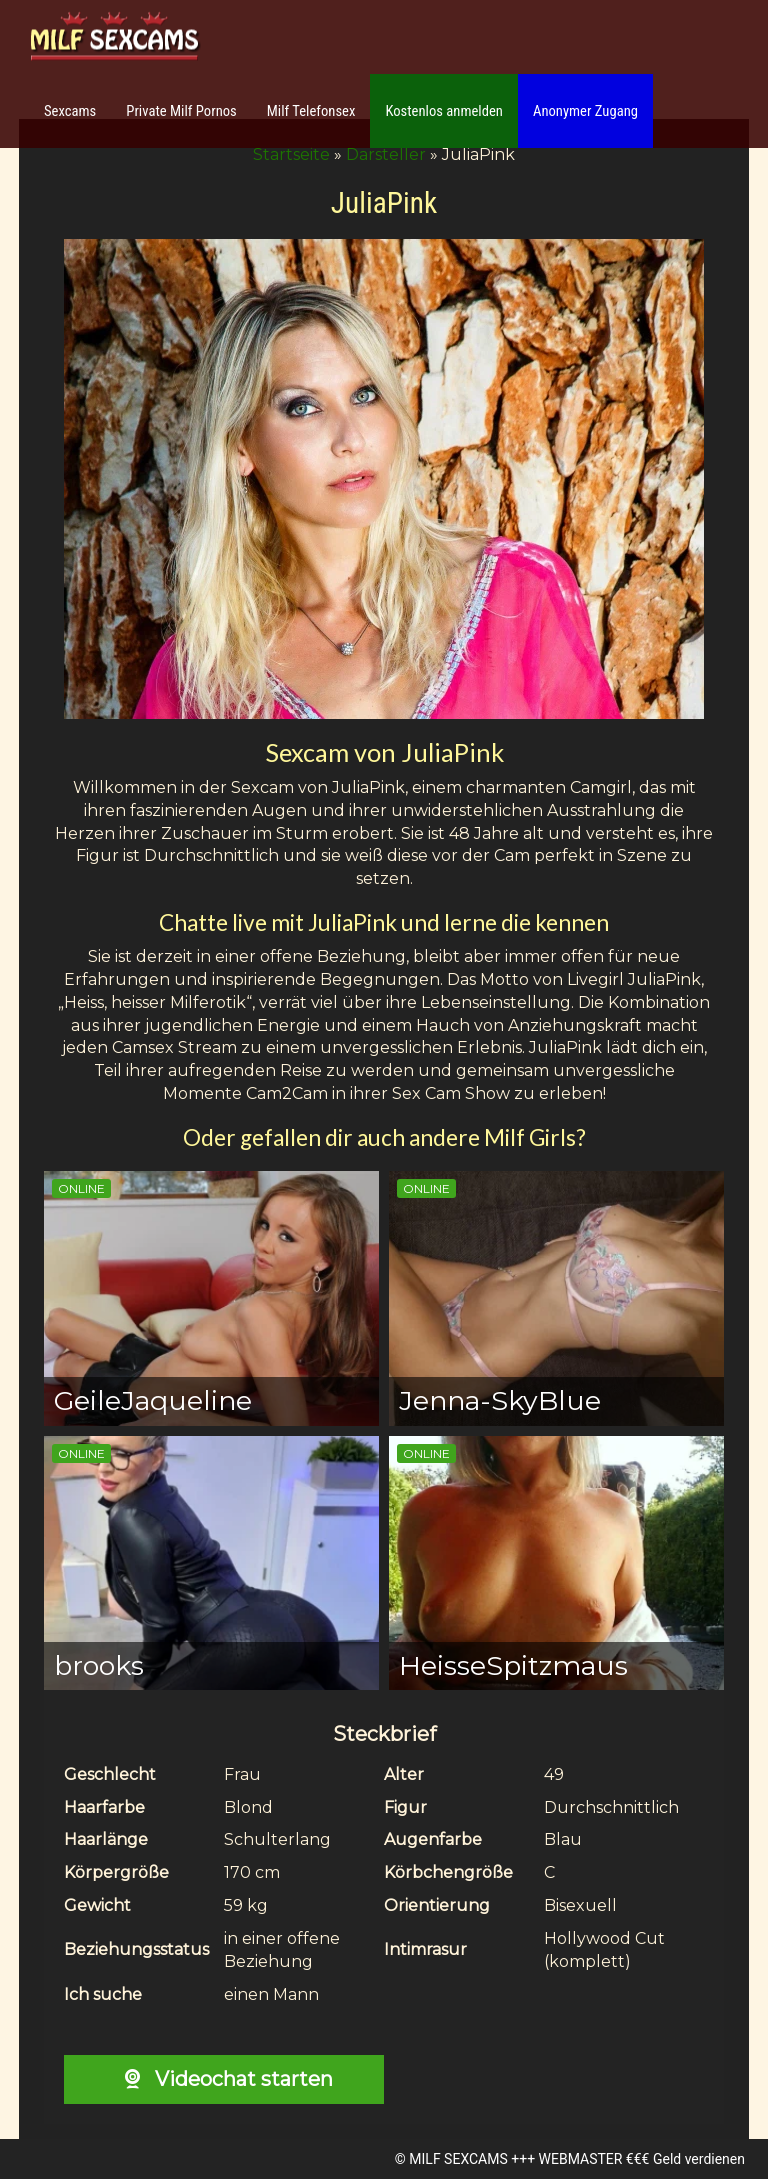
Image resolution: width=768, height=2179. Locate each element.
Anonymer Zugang (585, 111)
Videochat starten (223, 2079)
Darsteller (386, 154)
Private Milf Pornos (181, 111)
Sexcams (70, 111)
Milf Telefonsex (311, 111)
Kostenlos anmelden (444, 111)
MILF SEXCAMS (458, 2159)
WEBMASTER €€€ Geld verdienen (642, 2159)
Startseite (291, 154)
